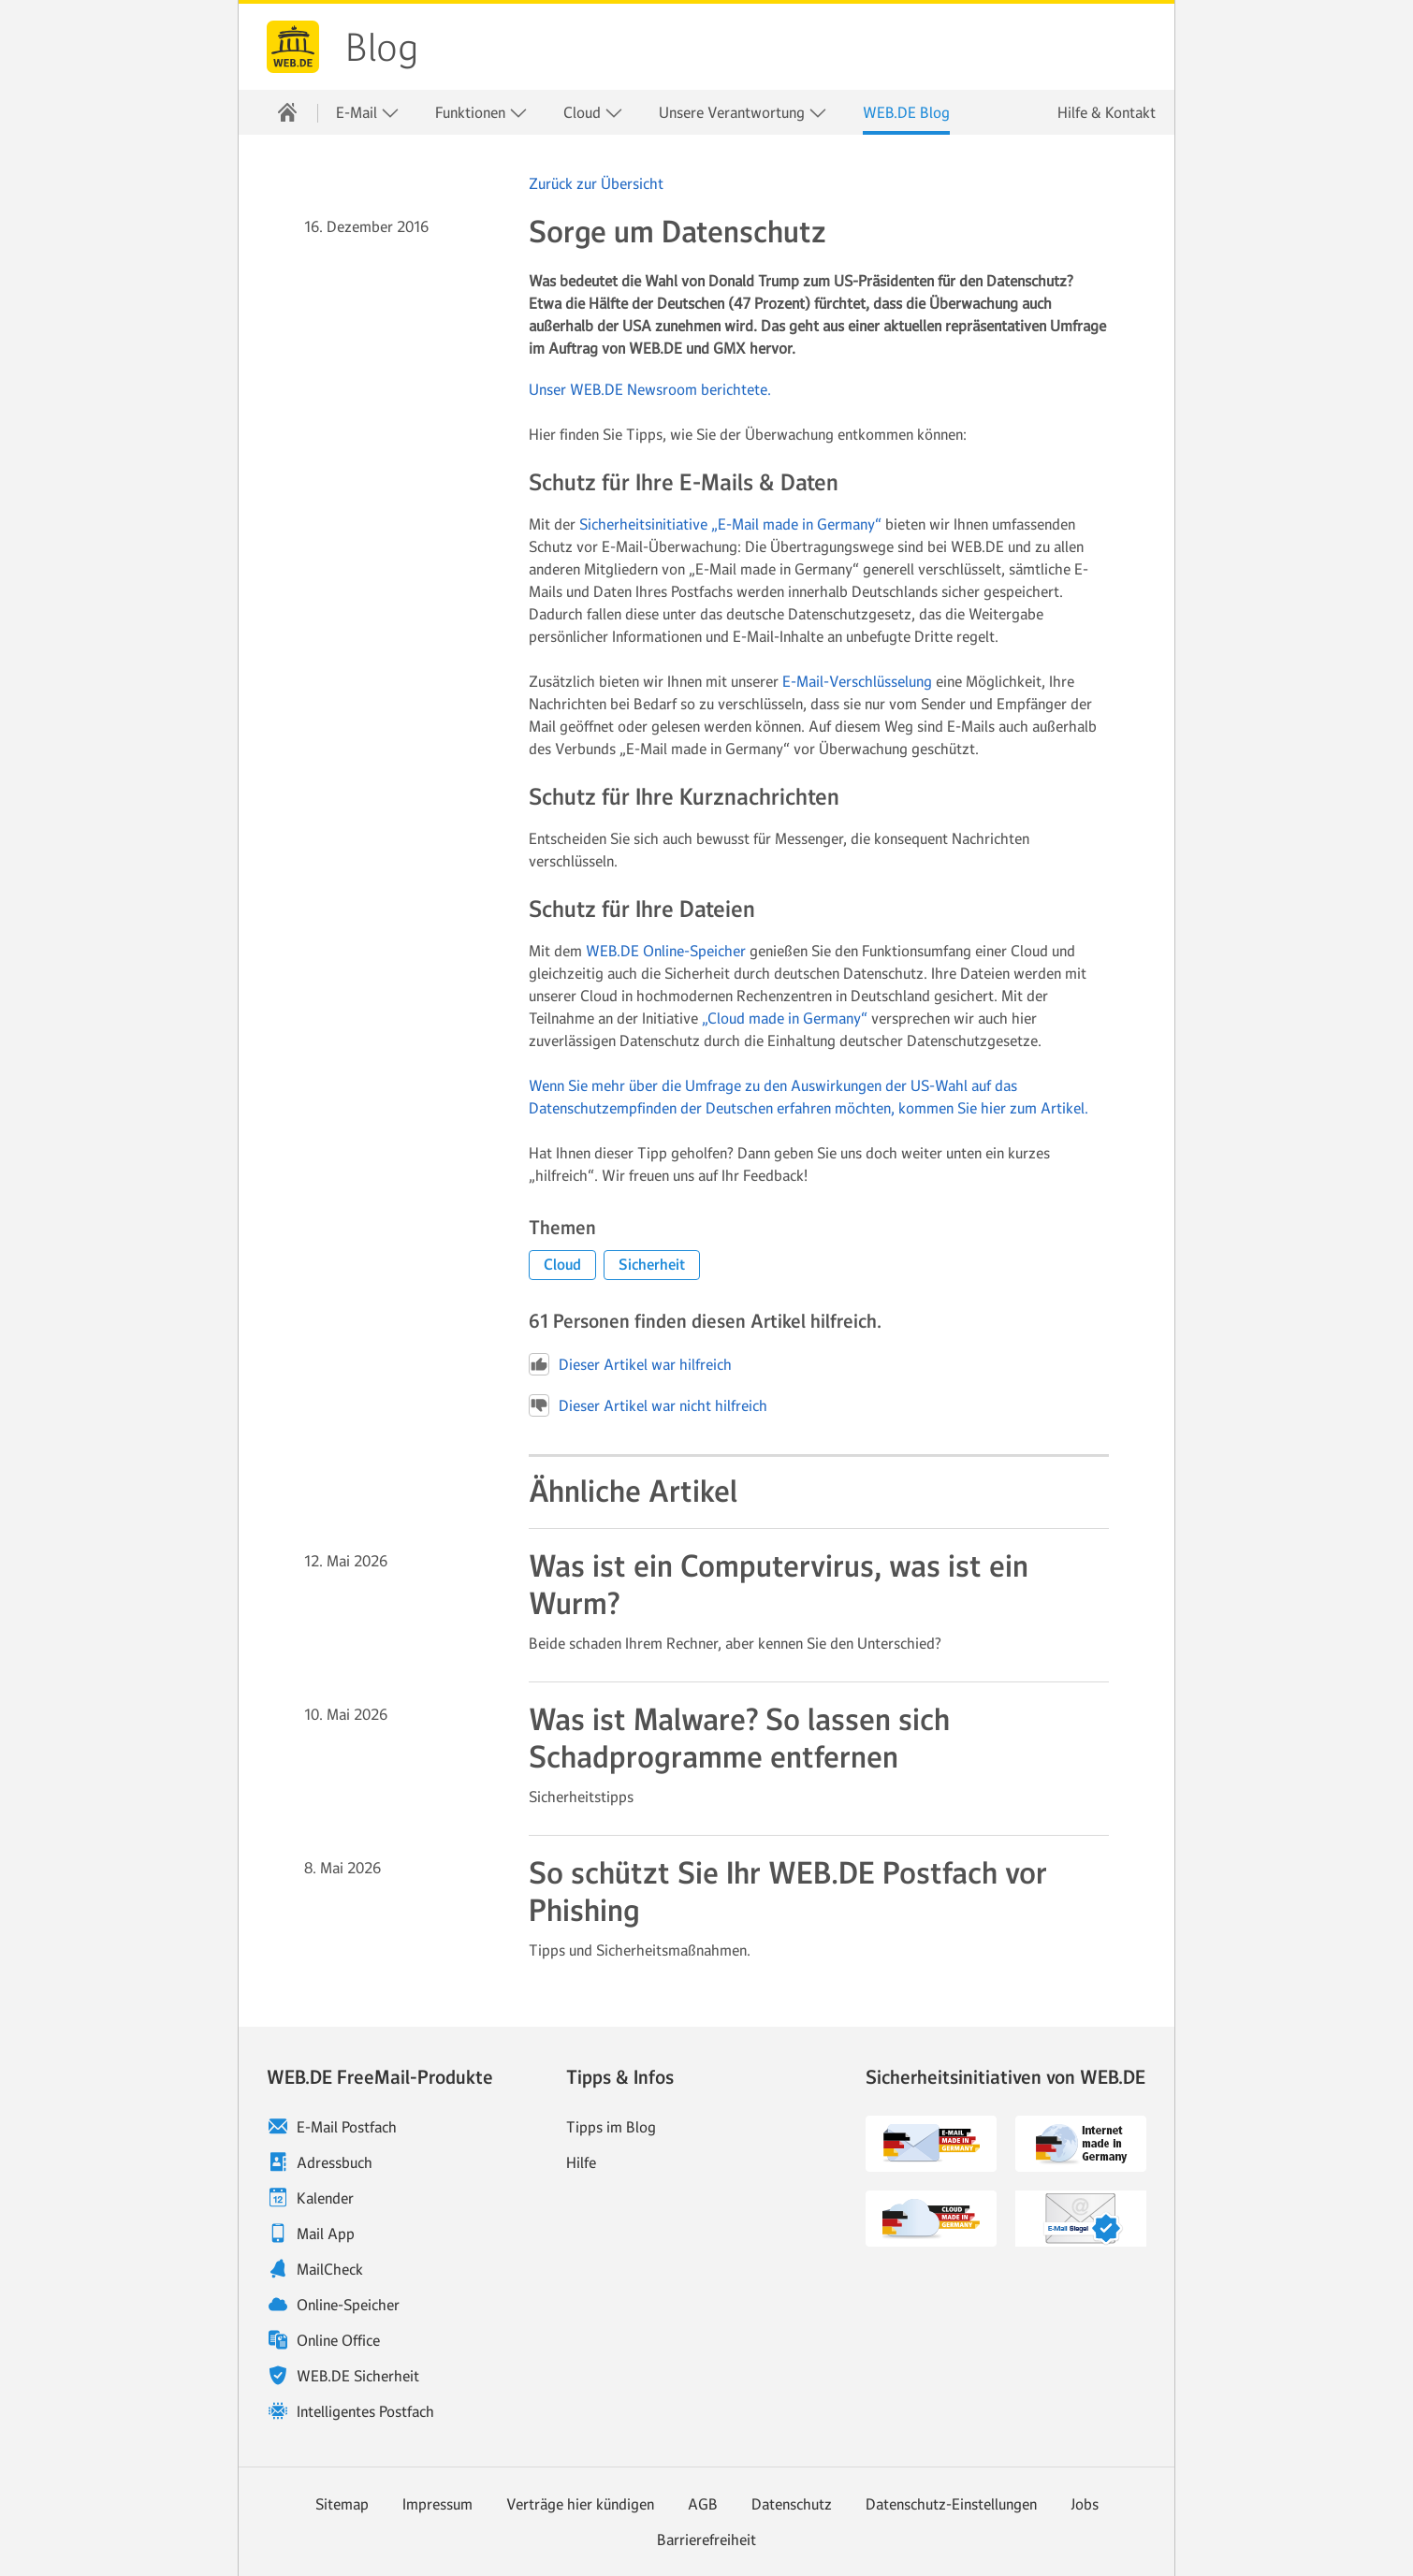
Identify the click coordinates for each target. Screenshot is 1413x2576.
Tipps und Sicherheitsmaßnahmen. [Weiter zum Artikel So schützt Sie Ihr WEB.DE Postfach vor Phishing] (639, 1950)
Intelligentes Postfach (365, 2411)
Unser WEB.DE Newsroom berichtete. (650, 389)
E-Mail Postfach (347, 2127)
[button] (562, 1265)
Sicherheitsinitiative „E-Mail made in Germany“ (730, 524)
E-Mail (368, 113)
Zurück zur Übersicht (596, 183)
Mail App (326, 2233)
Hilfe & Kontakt (1106, 112)
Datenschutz (791, 2504)
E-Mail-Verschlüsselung (857, 681)
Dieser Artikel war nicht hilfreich (648, 1405)
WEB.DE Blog (906, 112)
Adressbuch (334, 2162)
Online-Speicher (348, 2304)
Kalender (325, 2198)
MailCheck (330, 2269)
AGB (703, 2504)
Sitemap (342, 2504)
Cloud (593, 113)
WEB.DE (293, 47)
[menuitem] (287, 112)
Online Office (338, 2340)
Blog (381, 47)
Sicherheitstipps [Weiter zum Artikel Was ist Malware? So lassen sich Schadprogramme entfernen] (581, 1796)
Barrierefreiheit (706, 2539)
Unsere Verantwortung (743, 113)
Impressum (437, 2504)
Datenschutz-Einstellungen (951, 2504)
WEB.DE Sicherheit (358, 2375)
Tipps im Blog (611, 2127)
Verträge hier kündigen (580, 2504)
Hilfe (581, 2162)
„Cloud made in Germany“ (784, 1018)
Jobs (1085, 2504)
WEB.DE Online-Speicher (666, 950)
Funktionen (481, 113)
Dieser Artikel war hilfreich (630, 1364)
